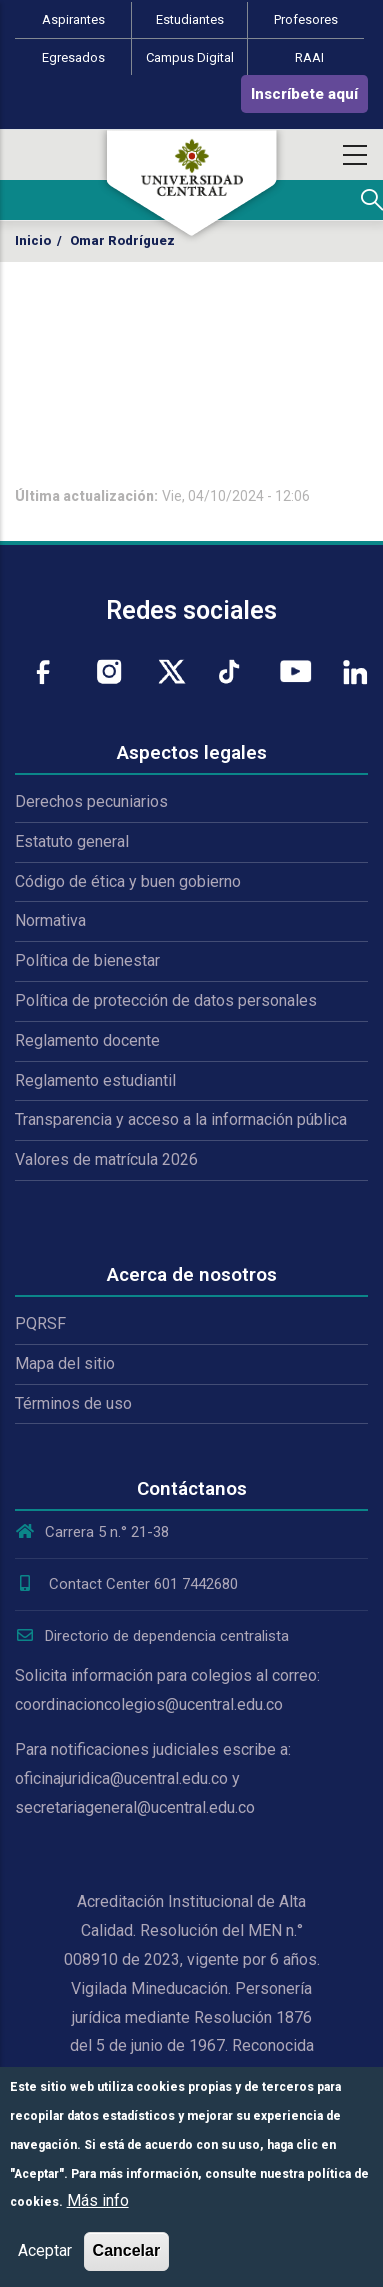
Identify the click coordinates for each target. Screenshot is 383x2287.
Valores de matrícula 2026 (106, 1159)
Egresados (73, 57)
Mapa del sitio (65, 1363)
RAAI (309, 57)
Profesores (306, 19)
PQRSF (40, 1323)
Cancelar (127, 2250)
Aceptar (45, 2250)
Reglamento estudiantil (95, 1080)
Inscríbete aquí (304, 94)
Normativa (50, 920)
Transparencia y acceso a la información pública (181, 1119)
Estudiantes (190, 19)
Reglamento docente (87, 1040)
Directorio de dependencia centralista (152, 1636)
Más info (98, 2200)
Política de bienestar (87, 960)
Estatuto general (72, 841)
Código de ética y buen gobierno (128, 881)
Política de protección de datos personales (166, 1000)
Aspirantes (73, 19)
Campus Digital (190, 57)
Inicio (33, 240)
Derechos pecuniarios (91, 801)
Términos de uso (73, 1403)
